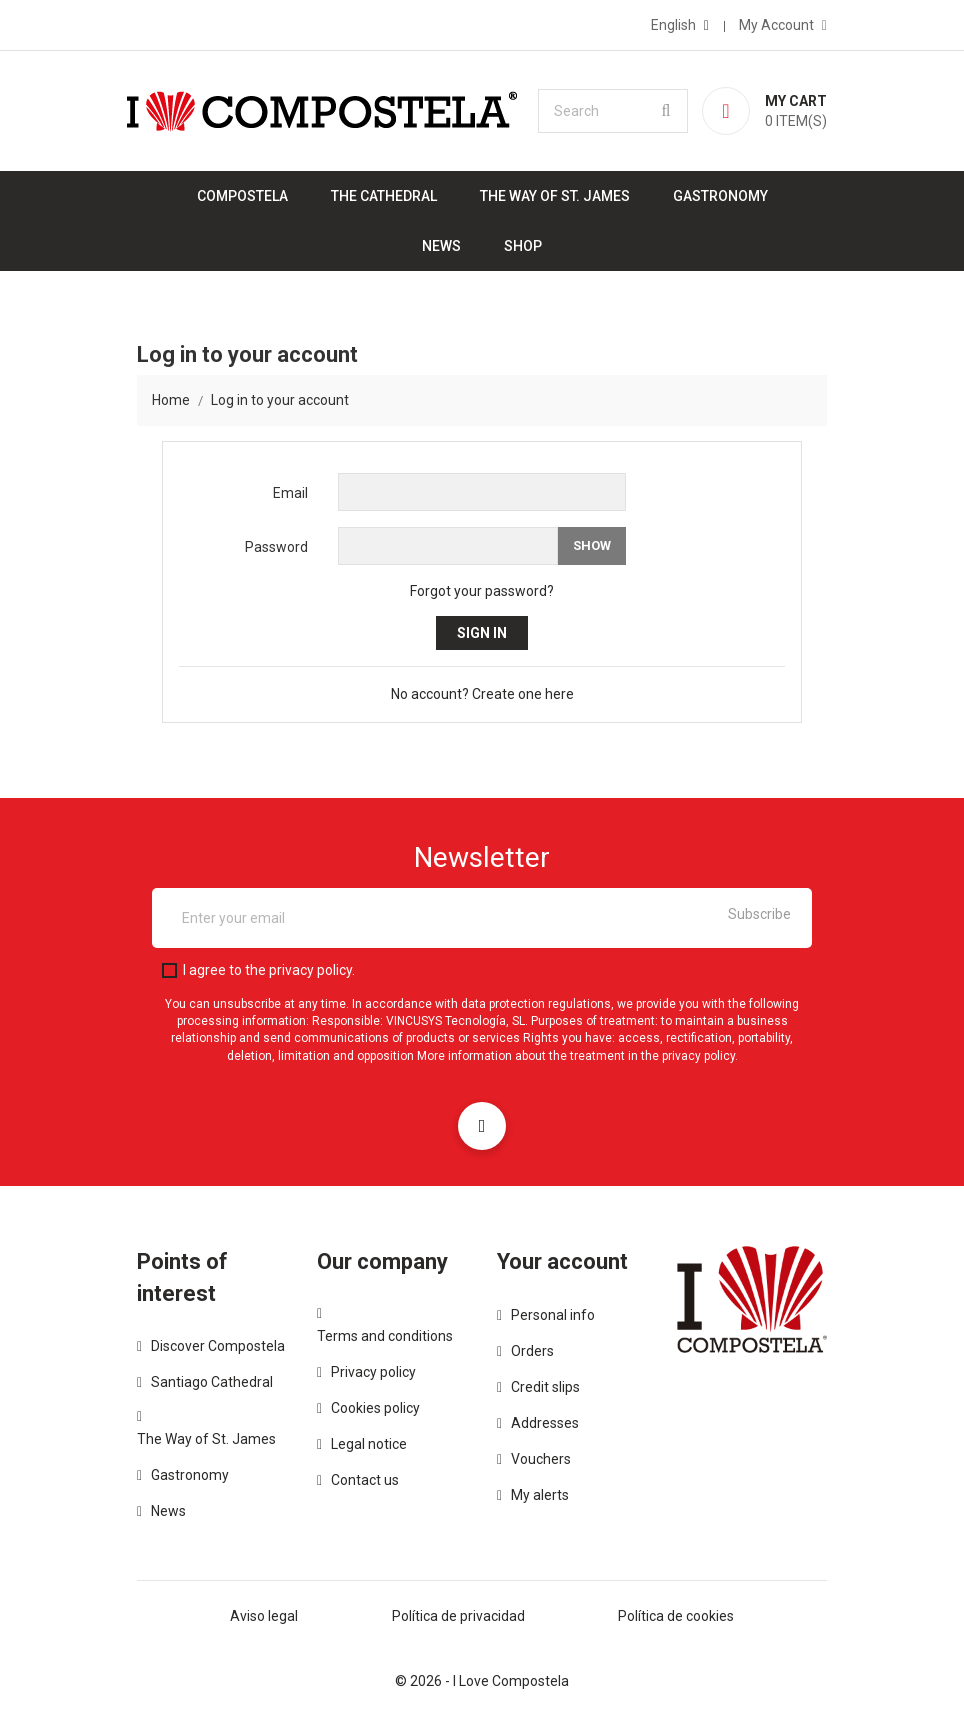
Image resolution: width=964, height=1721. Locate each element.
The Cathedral (384, 196)
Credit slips (545, 1387)
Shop (523, 246)
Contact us (365, 1480)
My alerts (540, 1495)
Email (290, 493)
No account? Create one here (482, 694)
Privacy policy (373, 1372)
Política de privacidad (458, 1616)
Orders (532, 1351)
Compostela (242, 196)
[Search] (613, 111)
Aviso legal (264, 1616)
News (441, 246)
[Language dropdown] (680, 25)
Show (592, 545)
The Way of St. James (555, 196)
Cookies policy (375, 1408)
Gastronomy (720, 196)
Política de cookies (676, 1616)
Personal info (553, 1315)
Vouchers (541, 1459)
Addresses (545, 1423)
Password (276, 547)
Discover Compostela (218, 1346)
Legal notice (369, 1444)
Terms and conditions (385, 1336)
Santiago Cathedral (212, 1382)
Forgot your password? (482, 591)
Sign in (482, 633)
